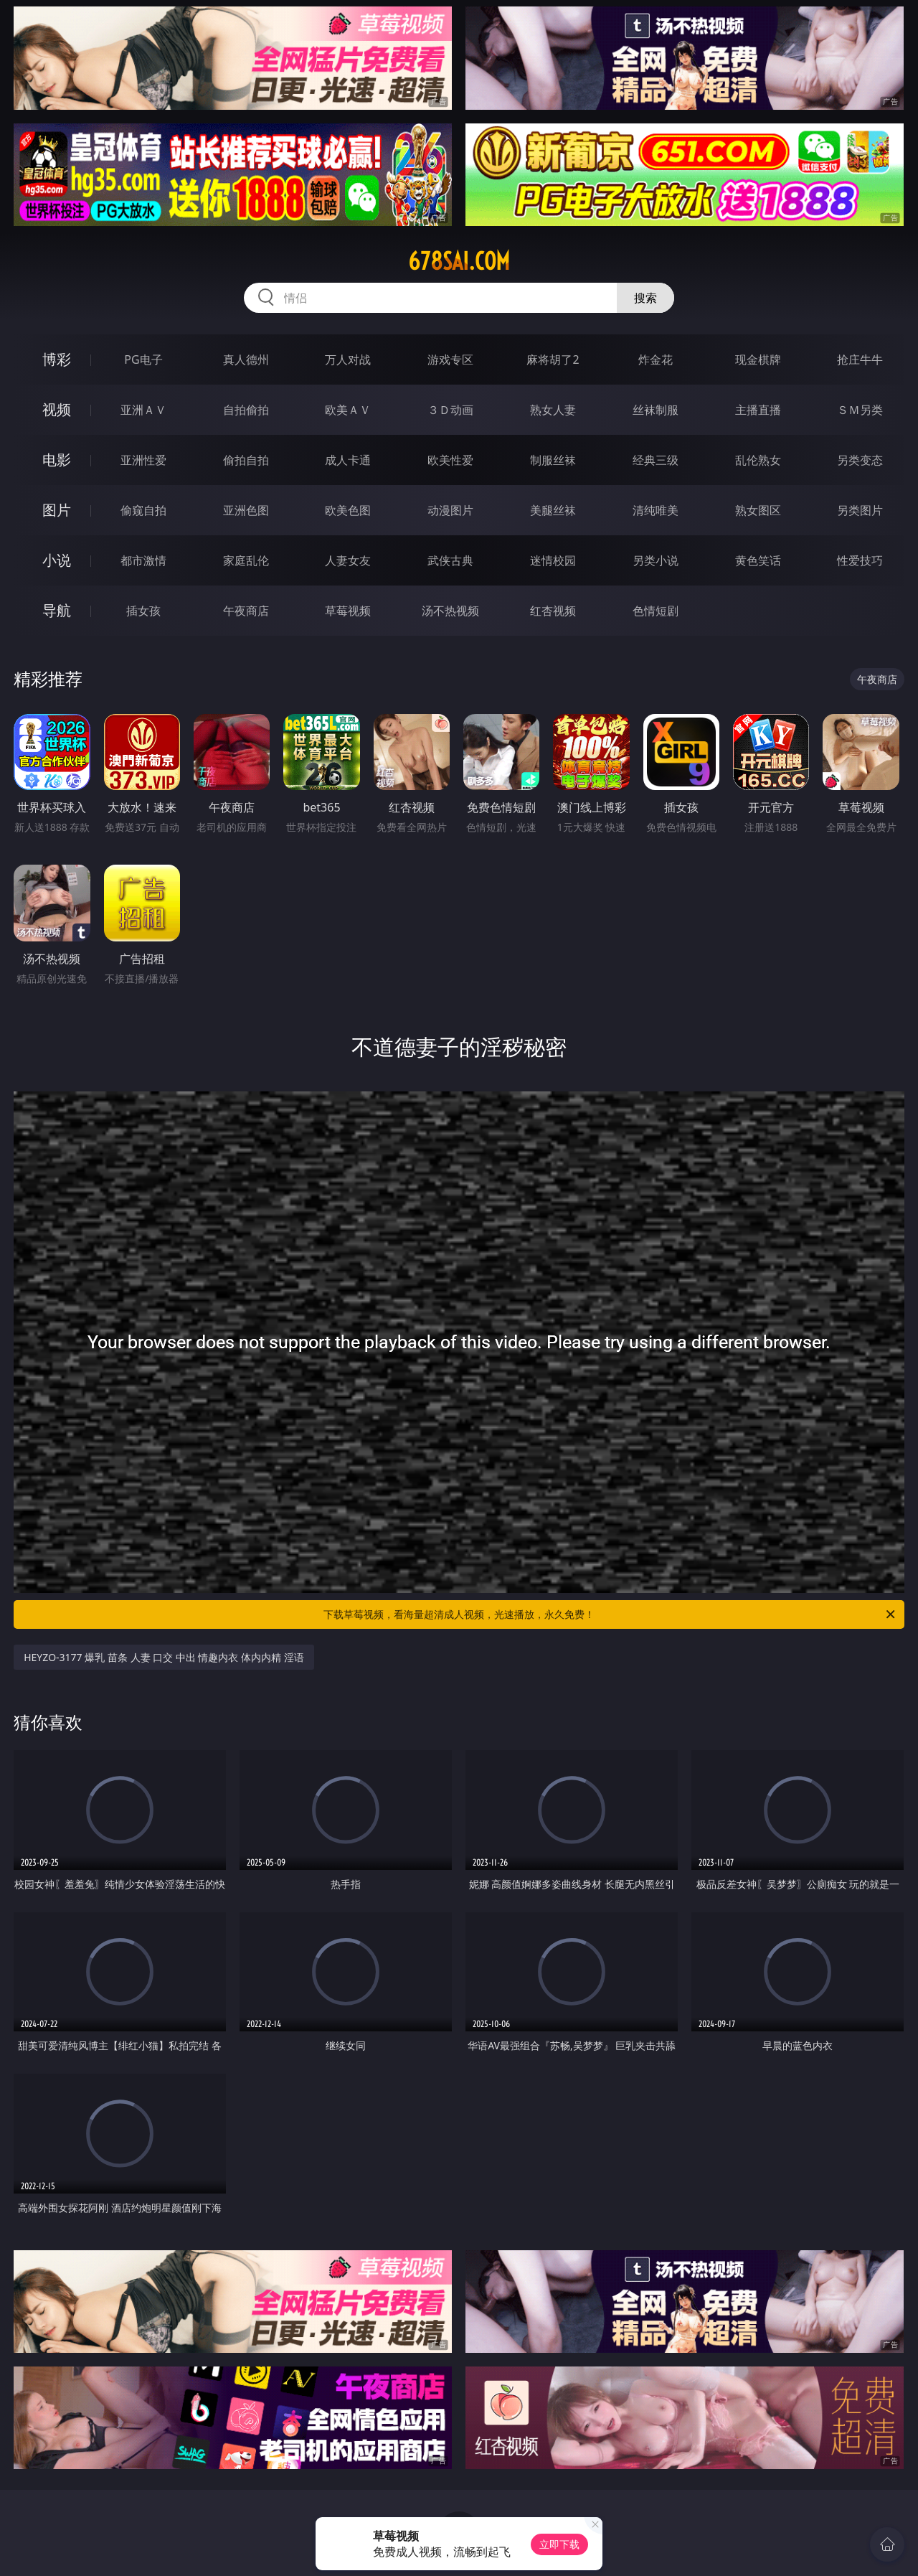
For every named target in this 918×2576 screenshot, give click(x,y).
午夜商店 (246, 611)
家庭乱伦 (246, 560)
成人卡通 (348, 460)
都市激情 (143, 560)
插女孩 (143, 611)
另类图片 (860, 510)
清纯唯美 (655, 510)
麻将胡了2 (552, 359)
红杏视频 (553, 611)
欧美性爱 (450, 460)
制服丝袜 (553, 460)
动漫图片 (450, 510)
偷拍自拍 (246, 460)
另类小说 (655, 560)
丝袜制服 (655, 410)
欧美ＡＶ (348, 410)
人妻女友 (348, 560)
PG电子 (143, 359)
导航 (56, 610)
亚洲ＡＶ (143, 410)
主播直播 (758, 410)
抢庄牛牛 (860, 359)
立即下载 (559, 2544)
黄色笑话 (758, 560)
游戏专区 (450, 359)
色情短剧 (655, 611)
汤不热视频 (450, 611)
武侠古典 (450, 560)
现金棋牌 (758, 359)
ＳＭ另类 (860, 410)
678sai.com (459, 261)
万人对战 (348, 359)
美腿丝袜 (553, 510)
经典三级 (655, 460)
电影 (56, 459)
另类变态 (860, 460)
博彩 (56, 359)
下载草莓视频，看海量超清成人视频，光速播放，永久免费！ (610, 1614)
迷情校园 (553, 560)
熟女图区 (758, 510)
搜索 (645, 298)
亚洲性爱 (143, 460)
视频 (56, 409)
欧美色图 (348, 510)
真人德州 (246, 359)
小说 (56, 560)
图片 (56, 510)
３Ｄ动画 (450, 410)
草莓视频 (348, 611)
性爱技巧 (860, 560)
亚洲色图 (246, 510)
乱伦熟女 (758, 460)
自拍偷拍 (246, 410)
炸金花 (655, 359)
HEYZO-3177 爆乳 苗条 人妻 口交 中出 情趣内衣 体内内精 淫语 (164, 1657)
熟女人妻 (553, 410)
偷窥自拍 (143, 510)
